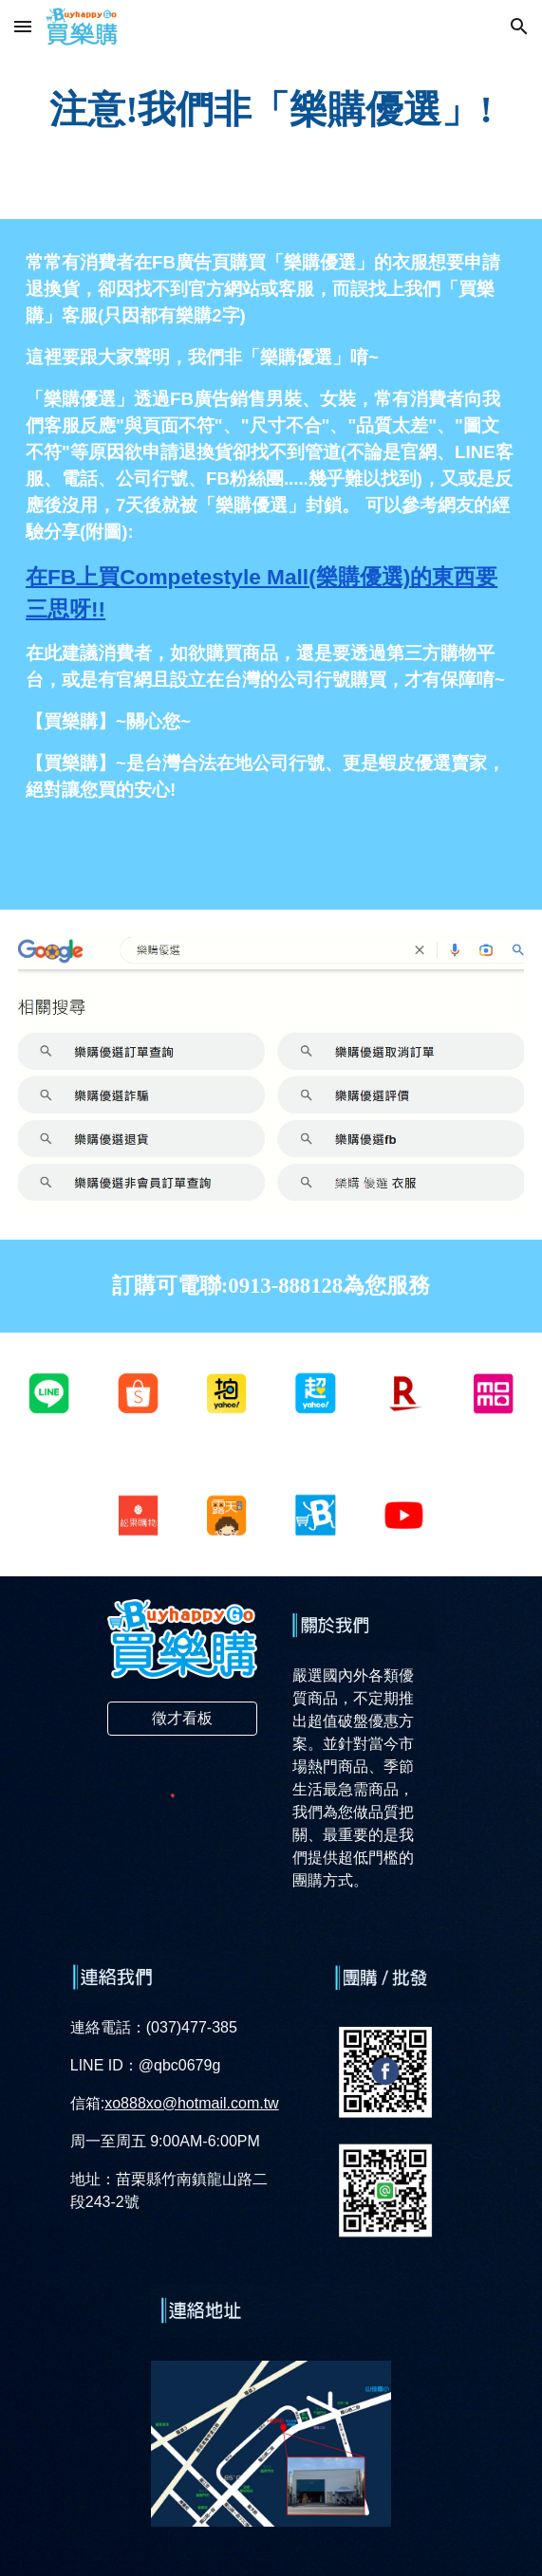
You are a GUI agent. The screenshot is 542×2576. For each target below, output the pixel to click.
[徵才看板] (182, 1719)
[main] (271, 109)
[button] (23, 26)
